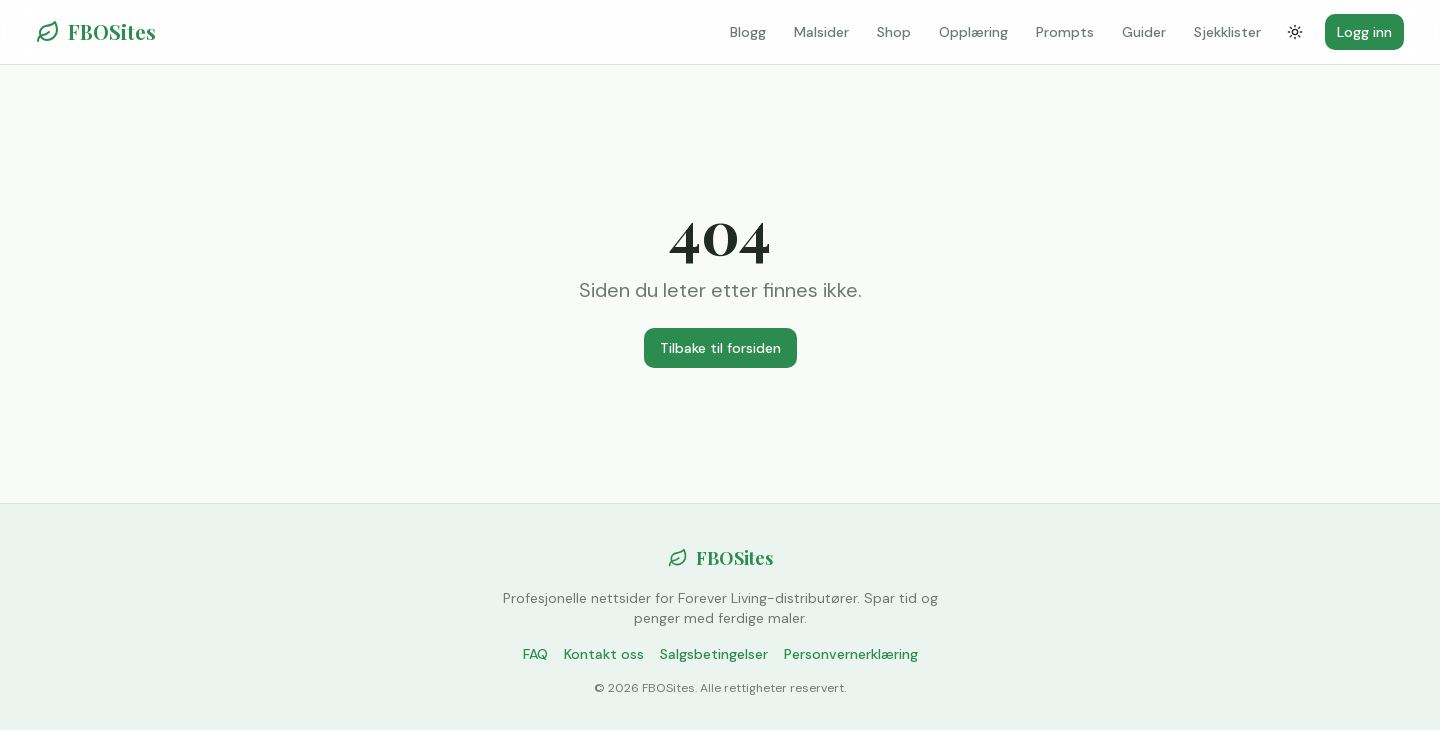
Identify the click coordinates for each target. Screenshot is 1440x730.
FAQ (535, 654)
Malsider (821, 32)
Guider (1144, 32)
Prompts (1065, 32)
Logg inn (1364, 32)
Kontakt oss (604, 654)
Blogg (748, 32)
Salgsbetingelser (714, 654)
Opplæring (973, 32)
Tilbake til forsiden (720, 348)
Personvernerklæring (851, 654)
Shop (894, 32)
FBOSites (96, 31)
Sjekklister (1227, 32)
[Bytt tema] (1295, 32)
